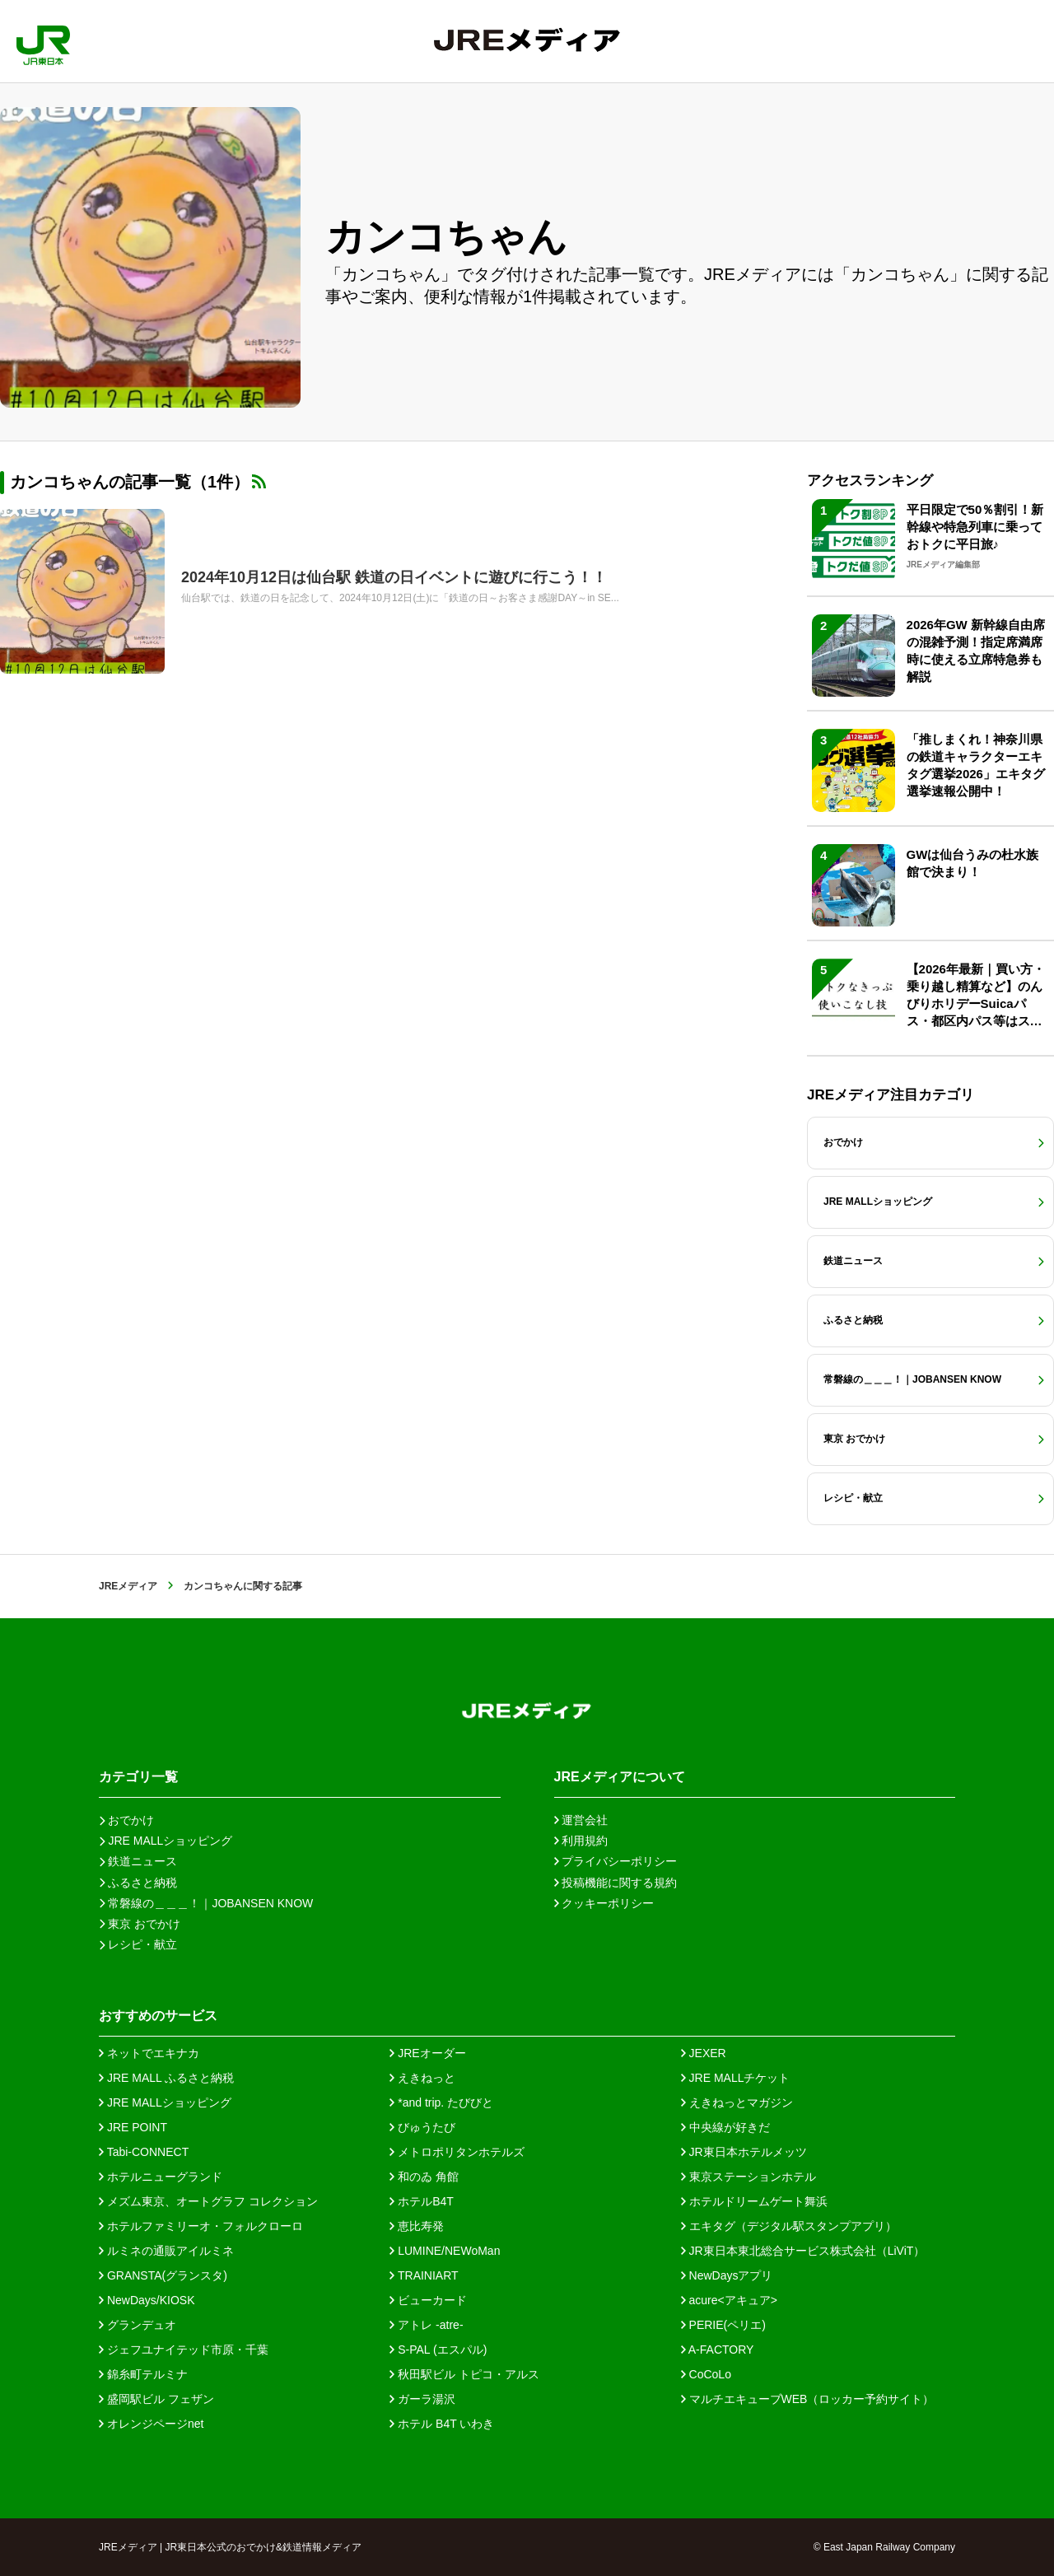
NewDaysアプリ (727, 2275)
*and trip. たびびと (441, 2102)
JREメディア (128, 1586)
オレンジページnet (151, 2424)
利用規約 (581, 1840)
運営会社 (581, 1820)
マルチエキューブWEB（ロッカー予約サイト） (808, 2399)
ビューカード (428, 2300)
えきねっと (422, 2078)
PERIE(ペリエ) (723, 2325)
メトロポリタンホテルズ (457, 2152)
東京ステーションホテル (748, 2176)
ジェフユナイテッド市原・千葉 (183, 2349)
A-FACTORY (717, 2349)
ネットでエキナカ (149, 2053)
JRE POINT (133, 2127)
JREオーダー (427, 2053)
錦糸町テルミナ (143, 2374)
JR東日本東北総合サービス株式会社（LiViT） (803, 2251)
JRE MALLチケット (735, 2078)
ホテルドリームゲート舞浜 (754, 2201)
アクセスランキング (870, 480)
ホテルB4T (421, 2201)
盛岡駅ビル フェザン (156, 2399)
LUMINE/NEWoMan (444, 2251)
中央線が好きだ (725, 2127)
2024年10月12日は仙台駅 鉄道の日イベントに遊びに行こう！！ (394, 577)
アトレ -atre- (426, 2325)
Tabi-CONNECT (144, 2152)
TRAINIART (423, 2275)
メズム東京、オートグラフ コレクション (208, 2201)
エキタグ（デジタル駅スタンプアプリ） (789, 2226)
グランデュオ (137, 2325)
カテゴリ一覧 (138, 1777)
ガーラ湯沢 (422, 2399)
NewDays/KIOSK (146, 2300)
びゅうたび (422, 2127)
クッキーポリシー (604, 1903)
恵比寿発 (416, 2226)
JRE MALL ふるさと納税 (166, 2078)
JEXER (703, 2053)
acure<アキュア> (729, 2300)
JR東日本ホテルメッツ (744, 2152)
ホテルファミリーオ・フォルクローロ (201, 2226)
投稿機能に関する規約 (616, 1882)
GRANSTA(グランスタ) (163, 2275)
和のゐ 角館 (424, 2176)
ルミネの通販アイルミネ (166, 2251)
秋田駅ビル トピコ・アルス (464, 2374)
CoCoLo (706, 2374)
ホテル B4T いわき (441, 2424)
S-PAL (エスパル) (438, 2349)
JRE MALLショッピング (165, 2102)
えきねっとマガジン (737, 2102)
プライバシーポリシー (616, 1861)
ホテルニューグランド (160, 2176)
